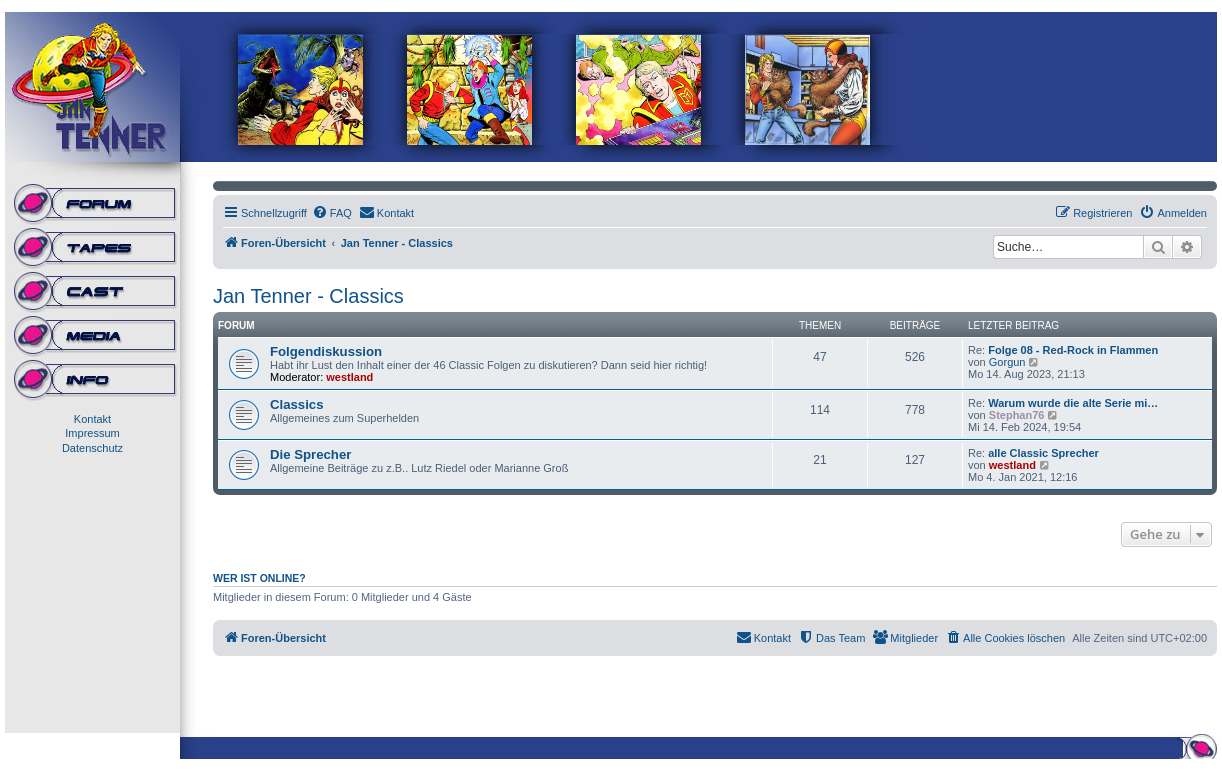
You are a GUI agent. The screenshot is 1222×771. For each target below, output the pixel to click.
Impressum (92, 433)
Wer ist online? (259, 578)
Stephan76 (1017, 415)
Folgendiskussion (326, 351)
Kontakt (92, 419)
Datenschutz (92, 448)
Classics (297, 404)
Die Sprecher (310, 454)
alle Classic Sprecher (1043, 453)
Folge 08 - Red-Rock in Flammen (1073, 350)
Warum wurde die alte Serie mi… (1073, 403)
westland (349, 377)
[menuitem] (332, 213)
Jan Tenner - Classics (308, 296)
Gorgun (1007, 362)
